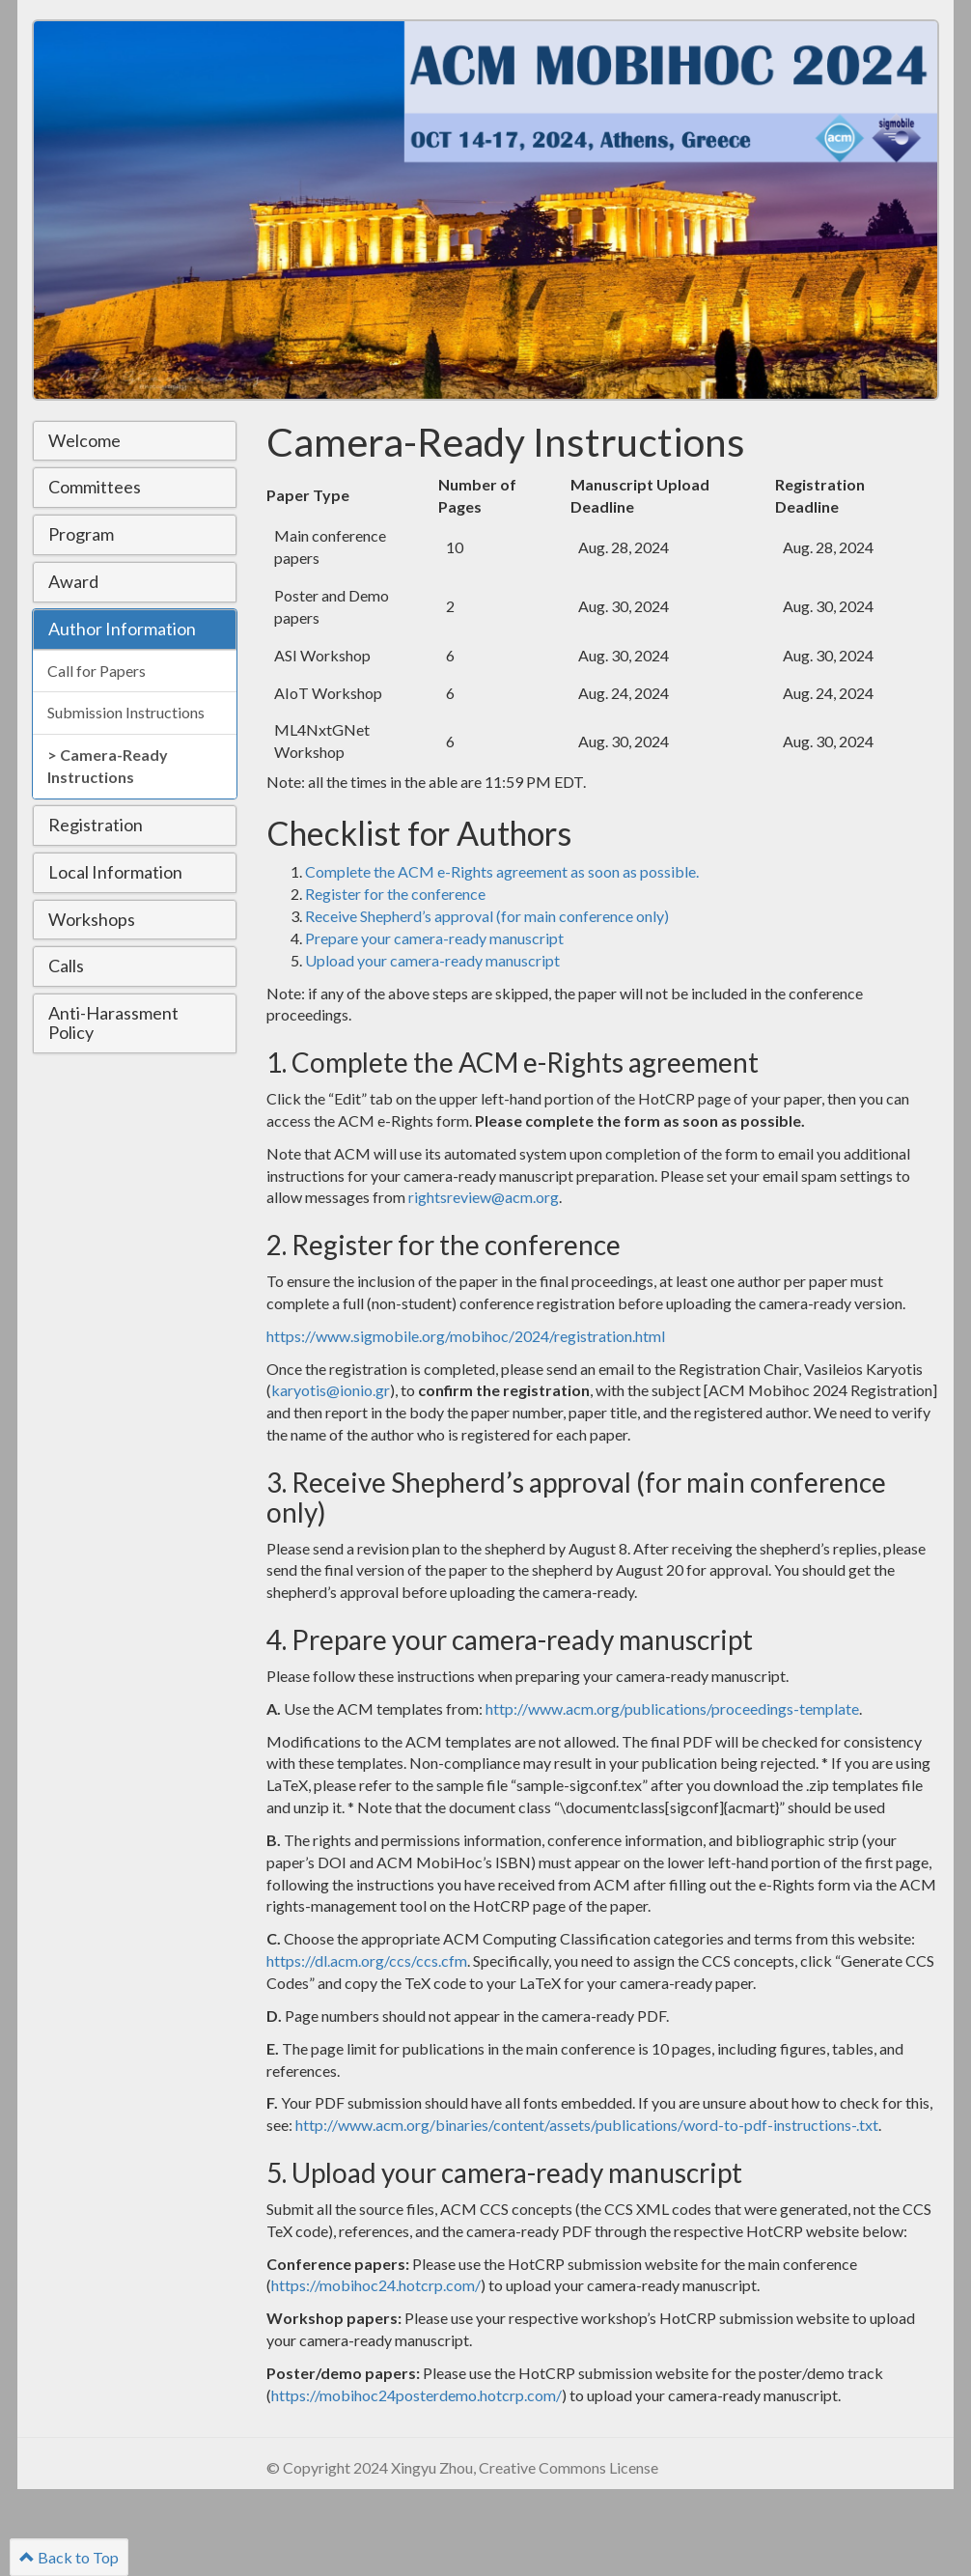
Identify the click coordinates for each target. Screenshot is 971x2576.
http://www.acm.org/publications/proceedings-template (672, 1708)
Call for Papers (96, 670)
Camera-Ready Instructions (107, 765)
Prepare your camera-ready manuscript (434, 938)
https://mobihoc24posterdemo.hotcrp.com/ (416, 2395)
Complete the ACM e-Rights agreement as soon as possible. (502, 871)
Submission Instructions (126, 712)
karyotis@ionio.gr (330, 1390)
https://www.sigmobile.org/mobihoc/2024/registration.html (465, 1336)
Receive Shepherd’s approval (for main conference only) (487, 916)
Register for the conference (395, 893)
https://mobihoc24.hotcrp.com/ (376, 2285)
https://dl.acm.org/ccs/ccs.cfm (366, 1960)
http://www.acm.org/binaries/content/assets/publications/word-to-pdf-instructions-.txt (586, 2124)
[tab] (134, 441)
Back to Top (69, 2557)
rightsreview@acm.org (483, 1197)
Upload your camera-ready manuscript (432, 960)
